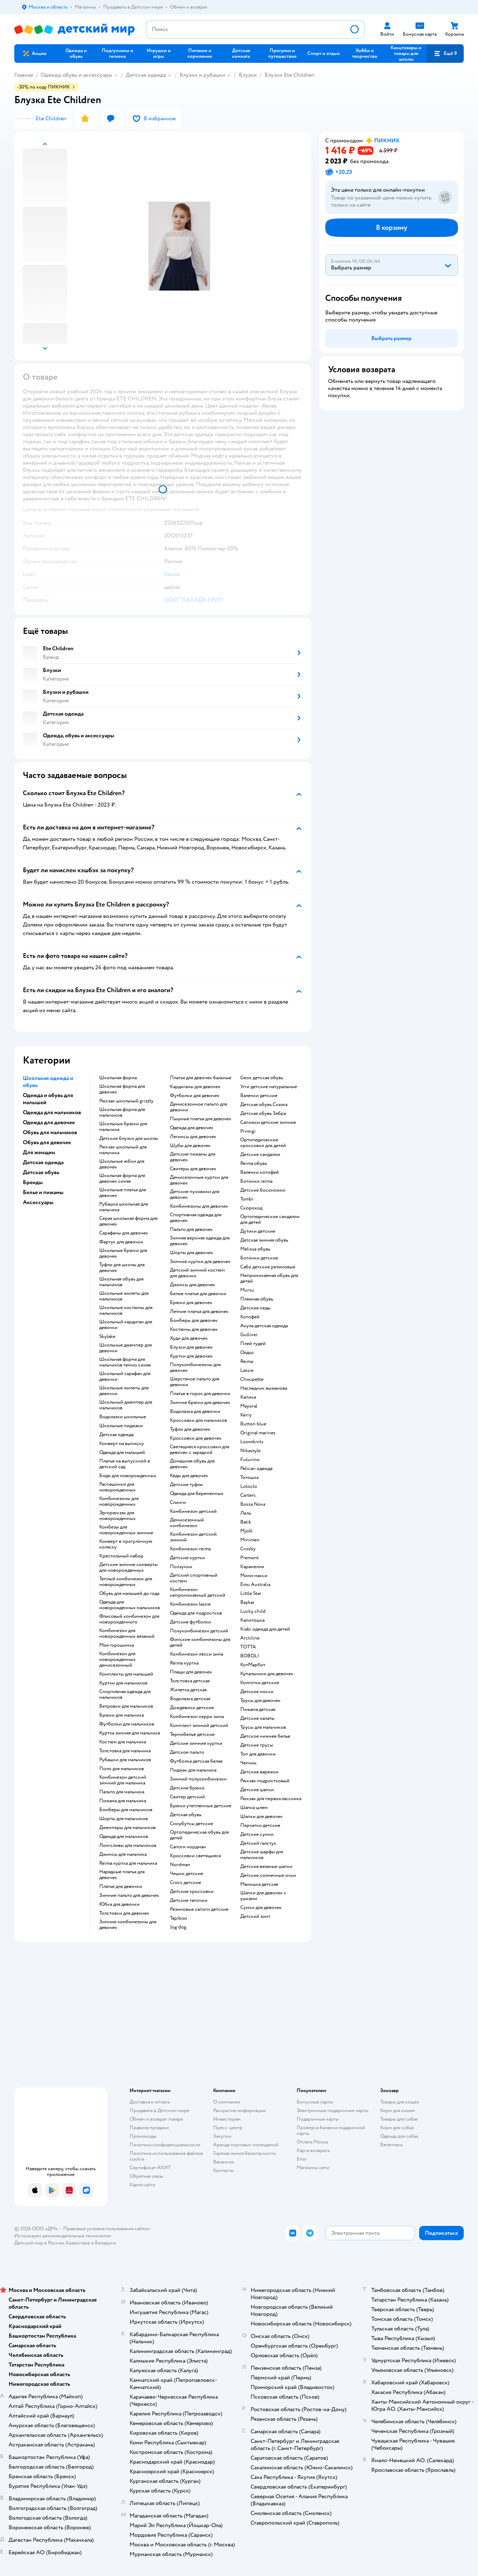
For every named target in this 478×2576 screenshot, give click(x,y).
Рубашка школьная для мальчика (123, 1207)
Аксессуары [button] (38, 1202)
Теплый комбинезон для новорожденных (125, 1581)
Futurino (250, 1460)
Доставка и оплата (150, 2102)
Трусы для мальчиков (263, 1727)
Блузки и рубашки (202, 75)
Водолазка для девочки (195, 1411)
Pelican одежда (256, 1468)
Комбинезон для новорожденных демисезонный (117, 1659)
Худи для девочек (189, 1338)
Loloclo (248, 1486)
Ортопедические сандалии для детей (270, 1219)
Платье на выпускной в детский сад (124, 1464)
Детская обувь (185, 1815)
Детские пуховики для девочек (194, 1194)
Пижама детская (257, 1709)
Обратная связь (146, 2176)
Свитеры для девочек (193, 1169)
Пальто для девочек (191, 1229)
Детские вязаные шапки (266, 1866)
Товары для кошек (399, 2102)
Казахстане (78, 2243)
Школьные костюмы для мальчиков (125, 1310)
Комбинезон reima (190, 1549)
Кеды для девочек (189, 1476)
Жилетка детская (188, 1690)
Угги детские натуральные (268, 1087)
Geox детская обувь (261, 1078)
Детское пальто (187, 1752)
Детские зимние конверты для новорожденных (128, 1567)
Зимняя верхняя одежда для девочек (200, 1241)
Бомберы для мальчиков (125, 1810)
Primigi (248, 1131)
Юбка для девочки (119, 1904)
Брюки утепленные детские (200, 1806)
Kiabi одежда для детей (265, 1629)
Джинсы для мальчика (123, 1854)
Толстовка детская (190, 1681)
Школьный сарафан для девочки (124, 1376)
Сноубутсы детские (191, 1824)
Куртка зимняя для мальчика (129, 1733)
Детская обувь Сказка (263, 1104)
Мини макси (253, 1576)
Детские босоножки (262, 1190)
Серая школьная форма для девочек (128, 1221)
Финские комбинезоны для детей (200, 1642)
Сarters (248, 1495)
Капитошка (252, 1620)
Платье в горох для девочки (200, 1393)
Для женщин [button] (39, 1152)
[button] (445, 53)
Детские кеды (255, 1308)
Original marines (258, 1433)
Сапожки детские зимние (268, 1122)
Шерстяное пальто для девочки (194, 1382)
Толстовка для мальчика (125, 1751)
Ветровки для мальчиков (126, 1706)
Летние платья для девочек (199, 1311)
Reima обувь (253, 1163)
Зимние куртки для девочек (200, 1261)
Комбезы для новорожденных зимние (126, 1530)
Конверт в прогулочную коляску (125, 1544)
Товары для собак (399, 2119)
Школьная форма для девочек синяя (122, 1178)
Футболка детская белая (196, 1761)
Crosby (248, 1549)
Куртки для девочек (191, 1356)
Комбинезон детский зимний (193, 1537)
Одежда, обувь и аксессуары (76, 75)
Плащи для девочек (191, 1672)
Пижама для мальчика (122, 1801)
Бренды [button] (33, 1182)
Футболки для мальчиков (126, 1724)
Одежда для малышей (122, 1452)
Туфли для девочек (190, 1429)
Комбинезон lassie (190, 1604)
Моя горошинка (116, 1645)
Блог (302, 2159)
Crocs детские (185, 1882)
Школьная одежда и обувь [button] (48, 1082)
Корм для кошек (397, 2110)
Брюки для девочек (191, 1302)
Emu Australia (255, 1584)
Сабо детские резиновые (267, 1267)
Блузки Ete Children (290, 75)
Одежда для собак (399, 2136)
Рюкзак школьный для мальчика (123, 1150)
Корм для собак (397, 2128)
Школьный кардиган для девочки (125, 1324)
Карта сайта (142, 2185)
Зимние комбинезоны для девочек (127, 1924)
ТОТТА (248, 1647)
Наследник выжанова (263, 1388)
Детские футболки (190, 1622)
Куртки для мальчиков (123, 1683)
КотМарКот (252, 1665)
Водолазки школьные (122, 1417)
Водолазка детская (190, 1699)
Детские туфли (186, 1484)
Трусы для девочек (260, 1700)
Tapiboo (178, 1918)
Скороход (251, 1208)
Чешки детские (186, 1874)
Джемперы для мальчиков (127, 1827)
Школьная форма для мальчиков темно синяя (125, 1362)
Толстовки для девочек (124, 1913)
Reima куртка (184, 1663)
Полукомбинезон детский (199, 1631)
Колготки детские (259, 1683)
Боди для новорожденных (127, 1476)
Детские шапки (257, 1790)
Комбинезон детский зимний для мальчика (122, 1780)
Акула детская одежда (264, 1326)
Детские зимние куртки (196, 1743)
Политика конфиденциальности (165, 2145)
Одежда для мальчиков (123, 1836)
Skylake (107, 1336)
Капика (248, 1397)
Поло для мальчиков (121, 1769)
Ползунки (181, 1567)
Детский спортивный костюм (193, 1578)
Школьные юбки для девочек (121, 1164)
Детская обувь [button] (41, 1172)
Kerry (246, 1415)
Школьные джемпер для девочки (125, 1348)
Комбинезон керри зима (197, 1716)
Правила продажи (149, 2128)
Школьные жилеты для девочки (124, 1390)
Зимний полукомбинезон (198, 1779)
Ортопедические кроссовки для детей (263, 1142)
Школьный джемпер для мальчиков (125, 1405)
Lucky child (253, 1611)
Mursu (247, 1290)
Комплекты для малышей (126, 1674)
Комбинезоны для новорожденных (119, 1501)
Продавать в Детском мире (159, 2110)
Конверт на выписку (121, 1443)
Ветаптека (391, 2145)
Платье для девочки (120, 1886)
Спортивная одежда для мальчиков (125, 1694)
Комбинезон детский (193, 1511)
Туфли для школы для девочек (122, 1267)
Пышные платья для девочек (200, 1119)
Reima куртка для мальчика (128, 1863)
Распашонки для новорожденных (117, 1487)
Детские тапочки (188, 1900)
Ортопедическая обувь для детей (199, 1835)
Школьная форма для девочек (122, 1089)
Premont (249, 1558)
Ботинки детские (259, 1258)
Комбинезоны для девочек (199, 1206)
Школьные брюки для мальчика (123, 1126)
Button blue (253, 1424)
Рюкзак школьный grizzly (126, 1101)
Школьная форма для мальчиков (122, 1112)
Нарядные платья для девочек (122, 1874)
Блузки (248, 75)
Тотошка (249, 1477)
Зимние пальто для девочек (129, 1895)
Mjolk (246, 1531)
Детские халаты (257, 1718)
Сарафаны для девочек (123, 1233)
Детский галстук (258, 1843)
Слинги (178, 1502)
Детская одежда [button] (43, 1162)
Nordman (180, 1865)
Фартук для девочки (121, 1242)
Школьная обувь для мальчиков (121, 1282)
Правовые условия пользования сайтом (106, 2229)
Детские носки (256, 1691)
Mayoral (248, 1406)
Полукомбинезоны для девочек (195, 1367)
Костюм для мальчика (122, 1742)
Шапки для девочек (261, 1816)
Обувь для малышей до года (129, 1593)
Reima (246, 1361)
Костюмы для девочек (194, 1329)
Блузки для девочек (191, 1347)
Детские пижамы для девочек (192, 1157)
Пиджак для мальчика (193, 1770)
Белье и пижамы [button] (43, 1192)
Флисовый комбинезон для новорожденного (129, 1619)
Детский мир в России (39, 2243)
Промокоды (143, 2136)
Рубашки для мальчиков (125, 1760)
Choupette (251, 1379)
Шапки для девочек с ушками (263, 1895)
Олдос (247, 1352)
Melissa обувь (255, 1249)
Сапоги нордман (188, 1847)
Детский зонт (255, 1916)
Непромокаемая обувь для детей (269, 1278)
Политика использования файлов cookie (166, 2156)
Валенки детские (258, 1095)
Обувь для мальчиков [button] (50, 1132)
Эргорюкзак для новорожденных (117, 1515)
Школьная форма (118, 1078)
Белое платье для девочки (198, 1294)
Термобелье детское (192, 1734)
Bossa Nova (252, 1504)
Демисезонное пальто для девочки (198, 1107)
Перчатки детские (260, 1825)
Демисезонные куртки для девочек (199, 1180)
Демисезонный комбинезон (187, 1523)
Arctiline (250, 1638)
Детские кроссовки (191, 1891)
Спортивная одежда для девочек (195, 1217)
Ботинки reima (256, 1181)
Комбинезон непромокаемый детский (197, 1592)
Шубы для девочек (190, 1145)
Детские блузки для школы (128, 1138)
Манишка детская (259, 1884)
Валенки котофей (259, 1172)
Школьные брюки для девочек (123, 1253)
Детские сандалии (260, 1154)
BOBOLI (249, 1656)
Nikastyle (250, 1451)
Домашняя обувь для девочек (192, 1464)
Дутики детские (257, 1231)
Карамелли (252, 1567)
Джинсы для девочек (192, 1285)
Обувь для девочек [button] (47, 1142)
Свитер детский (187, 1797)
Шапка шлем (254, 1807)
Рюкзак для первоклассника (270, 1799)
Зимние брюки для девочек (200, 1402)
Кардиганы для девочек (195, 1087)
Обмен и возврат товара (156, 2119)
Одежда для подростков (196, 1613)
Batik (245, 1522)
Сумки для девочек (261, 1907)
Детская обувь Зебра (263, 1113)
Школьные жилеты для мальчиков (124, 1296)
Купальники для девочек (266, 1674)
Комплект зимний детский (199, 1725)
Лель (245, 1513)
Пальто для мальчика (121, 1792)
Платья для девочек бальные (200, 1078)
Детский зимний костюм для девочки (197, 1273)
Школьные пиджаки (121, 1426)
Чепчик (248, 1763)
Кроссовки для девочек (196, 1438)
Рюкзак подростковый (265, 1781)
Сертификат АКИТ (150, 2168)
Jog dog (178, 1927)
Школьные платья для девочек (122, 1192)
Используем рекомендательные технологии (62, 2236)
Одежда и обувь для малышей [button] (48, 1099)
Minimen (250, 1540)
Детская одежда (146, 75)
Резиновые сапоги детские (199, 1909)
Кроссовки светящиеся (195, 1856)
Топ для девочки (258, 1754)
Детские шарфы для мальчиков (261, 1854)
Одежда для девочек (191, 1128)
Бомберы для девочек (194, 1320)
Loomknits (251, 1442)
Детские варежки (259, 1772)
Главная (23, 75)
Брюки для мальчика (121, 1715)
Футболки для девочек (195, 1095)
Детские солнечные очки (268, 1875)
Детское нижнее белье (265, 1736)
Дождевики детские (192, 1708)
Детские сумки (256, 1834)
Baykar (247, 1602)
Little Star (250, 1593)
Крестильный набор (121, 1556)
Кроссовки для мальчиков (198, 1420)
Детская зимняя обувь (264, 1240)
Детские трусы (256, 1745)
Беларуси (105, 2243)
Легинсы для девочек (193, 1137)
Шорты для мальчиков (123, 1819)
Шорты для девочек (191, 1253)
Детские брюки (187, 1788)
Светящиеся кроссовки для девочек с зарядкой (199, 1449)
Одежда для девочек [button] (49, 1122)
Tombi (246, 1199)
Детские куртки (187, 1558)
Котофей (250, 1317)
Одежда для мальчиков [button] (52, 1112)
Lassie (246, 1370)
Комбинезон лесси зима (196, 1654)
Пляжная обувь (256, 1299)
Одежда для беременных (196, 1493)
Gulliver (249, 1335)
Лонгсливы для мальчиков (127, 1845)
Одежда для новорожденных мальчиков (129, 1605)
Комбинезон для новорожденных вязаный (127, 1633)
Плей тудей (253, 1344)
